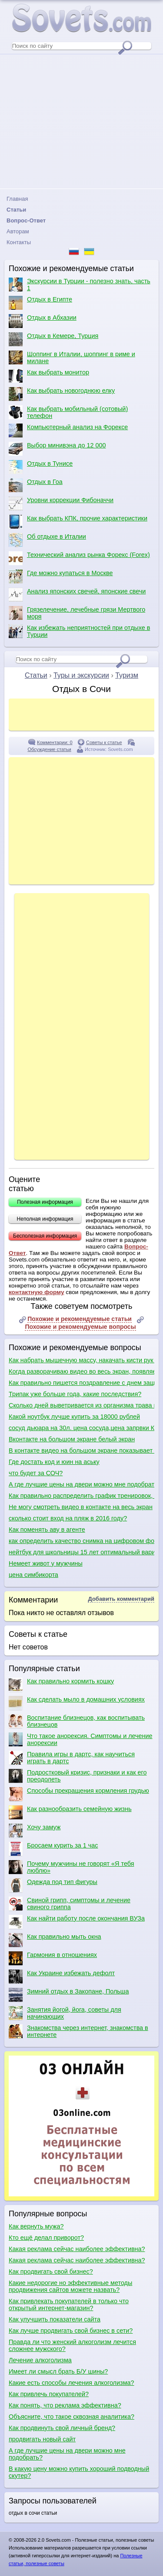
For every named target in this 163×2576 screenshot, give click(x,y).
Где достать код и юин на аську (54, 1461)
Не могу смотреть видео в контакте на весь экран (81, 1506)
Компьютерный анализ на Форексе (68, 430)
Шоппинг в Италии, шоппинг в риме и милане (72, 357)
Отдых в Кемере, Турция (53, 339)
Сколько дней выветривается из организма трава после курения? (81, 1405)
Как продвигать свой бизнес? (51, 2271)
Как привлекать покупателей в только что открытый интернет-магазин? (69, 2304)
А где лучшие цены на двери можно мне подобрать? (81, 1484)
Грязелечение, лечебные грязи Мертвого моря (77, 613)
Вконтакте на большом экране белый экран (72, 1439)
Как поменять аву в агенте (47, 1529)
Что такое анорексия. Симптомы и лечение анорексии (81, 1739)
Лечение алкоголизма (40, 2360)
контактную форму (36, 1292)
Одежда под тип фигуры (53, 1885)
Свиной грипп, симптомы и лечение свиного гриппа (69, 1903)
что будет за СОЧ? (36, 1473)
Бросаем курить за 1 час (53, 1849)
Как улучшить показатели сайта (54, 2319)
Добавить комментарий (121, 1599)
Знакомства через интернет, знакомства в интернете (78, 2031)
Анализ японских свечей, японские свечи (77, 595)
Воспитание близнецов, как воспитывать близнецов (77, 1721)
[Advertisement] (81, 121)
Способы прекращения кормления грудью (79, 1794)
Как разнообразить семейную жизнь (70, 1812)
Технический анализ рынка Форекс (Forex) (79, 558)
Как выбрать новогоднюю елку (62, 394)
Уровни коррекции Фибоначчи (61, 503)
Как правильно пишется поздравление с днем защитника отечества (81, 1382)
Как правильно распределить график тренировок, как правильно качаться (81, 1495)
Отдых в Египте (40, 303)
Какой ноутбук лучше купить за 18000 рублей (74, 1416)
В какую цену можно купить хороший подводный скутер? (79, 2472)
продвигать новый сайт (42, 2439)
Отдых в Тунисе (41, 467)
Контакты (19, 242)
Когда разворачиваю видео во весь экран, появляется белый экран (81, 1371)
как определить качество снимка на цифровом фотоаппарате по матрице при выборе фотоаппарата (81, 1540)
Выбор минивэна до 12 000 (57, 449)
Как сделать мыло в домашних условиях (77, 1703)
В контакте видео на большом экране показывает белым (81, 1450)
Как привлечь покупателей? (49, 2394)
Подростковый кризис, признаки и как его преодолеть (77, 1776)
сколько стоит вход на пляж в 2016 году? (68, 1518)
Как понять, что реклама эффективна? (65, 2405)
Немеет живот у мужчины (46, 1563)
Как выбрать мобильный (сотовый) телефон (68, 412)
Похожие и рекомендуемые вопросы (80, 1326)
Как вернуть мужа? (36, 2226)
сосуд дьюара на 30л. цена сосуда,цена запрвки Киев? (81, 1427)
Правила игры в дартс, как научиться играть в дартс (72, 1758)
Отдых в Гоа (36, 485)
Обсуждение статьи (49, 749)
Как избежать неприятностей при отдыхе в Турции (79, 631)
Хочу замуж (34, 1831)
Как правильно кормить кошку (61, 1685)
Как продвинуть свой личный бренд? (62, 2427)
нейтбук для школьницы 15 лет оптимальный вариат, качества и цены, (81, 1552)
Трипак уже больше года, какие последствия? (75, 1394)
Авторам (18, 231)
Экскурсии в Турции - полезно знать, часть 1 (79, 284)
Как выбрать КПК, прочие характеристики (78, 522)
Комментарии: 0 (55, 742)
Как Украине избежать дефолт (62, 1976)
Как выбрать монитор (49, 376)
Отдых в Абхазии (43, 321)
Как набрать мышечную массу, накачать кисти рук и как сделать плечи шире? (81, 1360)
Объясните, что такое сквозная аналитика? (71, 2416)
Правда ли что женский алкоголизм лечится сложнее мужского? (72, 2345)
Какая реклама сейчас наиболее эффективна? (77, 2248)
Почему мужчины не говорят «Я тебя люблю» (71, 1867)
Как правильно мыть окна (55, 1940)
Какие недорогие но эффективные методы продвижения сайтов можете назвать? (70, 2286)
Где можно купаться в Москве (61, 576)
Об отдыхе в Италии (47, 540)
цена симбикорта (33, 1574)
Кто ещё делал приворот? (46, 2237)
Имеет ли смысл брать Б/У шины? (58, 2371)
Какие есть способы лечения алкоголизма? (71, 2382)
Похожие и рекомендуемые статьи (79, 1318)
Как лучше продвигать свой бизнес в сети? (71, 2330)
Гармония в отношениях (53, 1958)
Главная (17, 198)
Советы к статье (104, 742)
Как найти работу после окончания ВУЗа (77, 1922)
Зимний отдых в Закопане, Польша (69, 1995)
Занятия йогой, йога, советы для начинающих (65, 2013)
